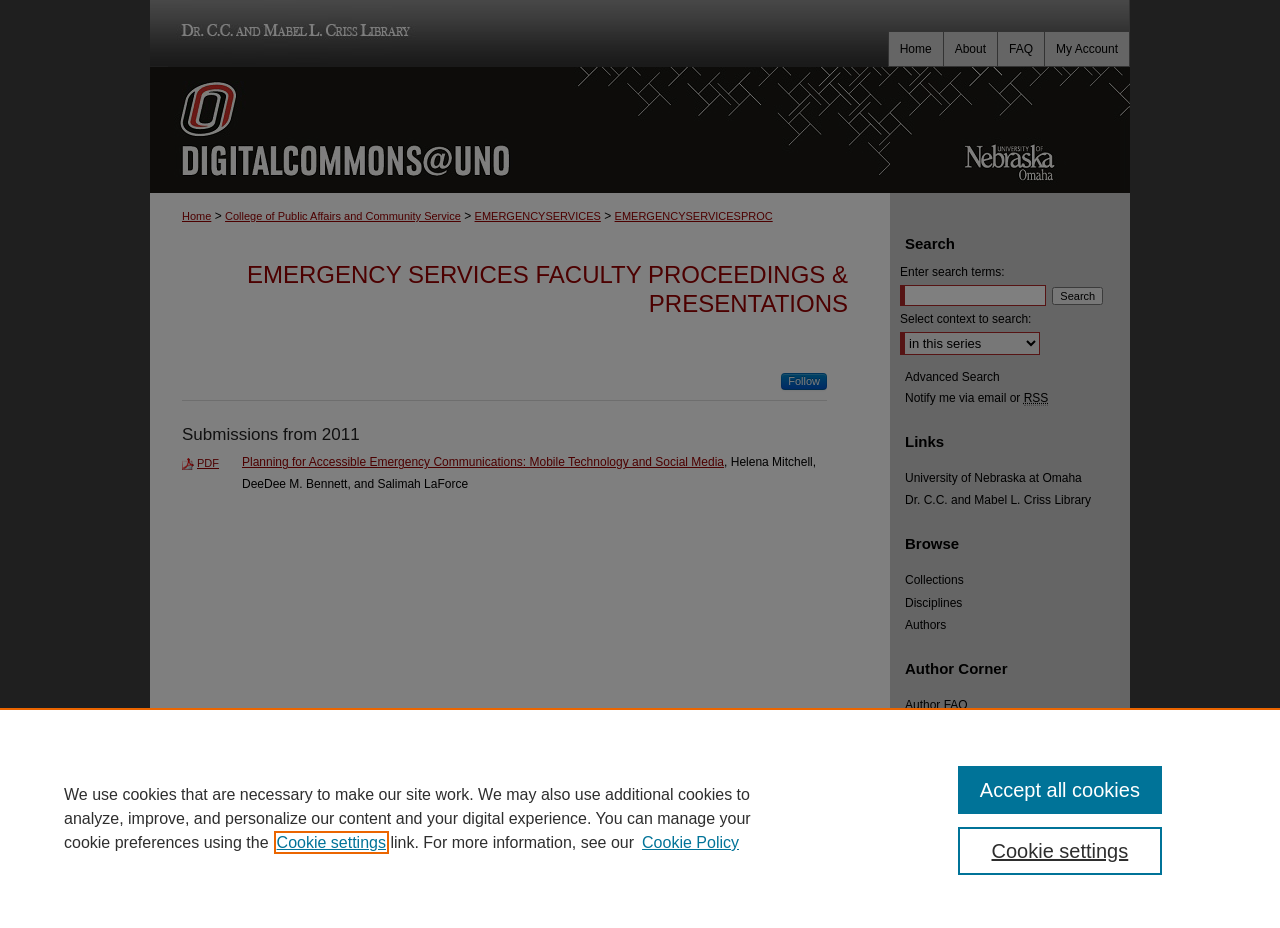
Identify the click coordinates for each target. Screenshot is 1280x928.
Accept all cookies (1060, 790)
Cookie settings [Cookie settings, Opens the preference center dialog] (1060, 851)
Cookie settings (331, 842)
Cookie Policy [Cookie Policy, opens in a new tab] (690, 842)
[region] (640, 818)
